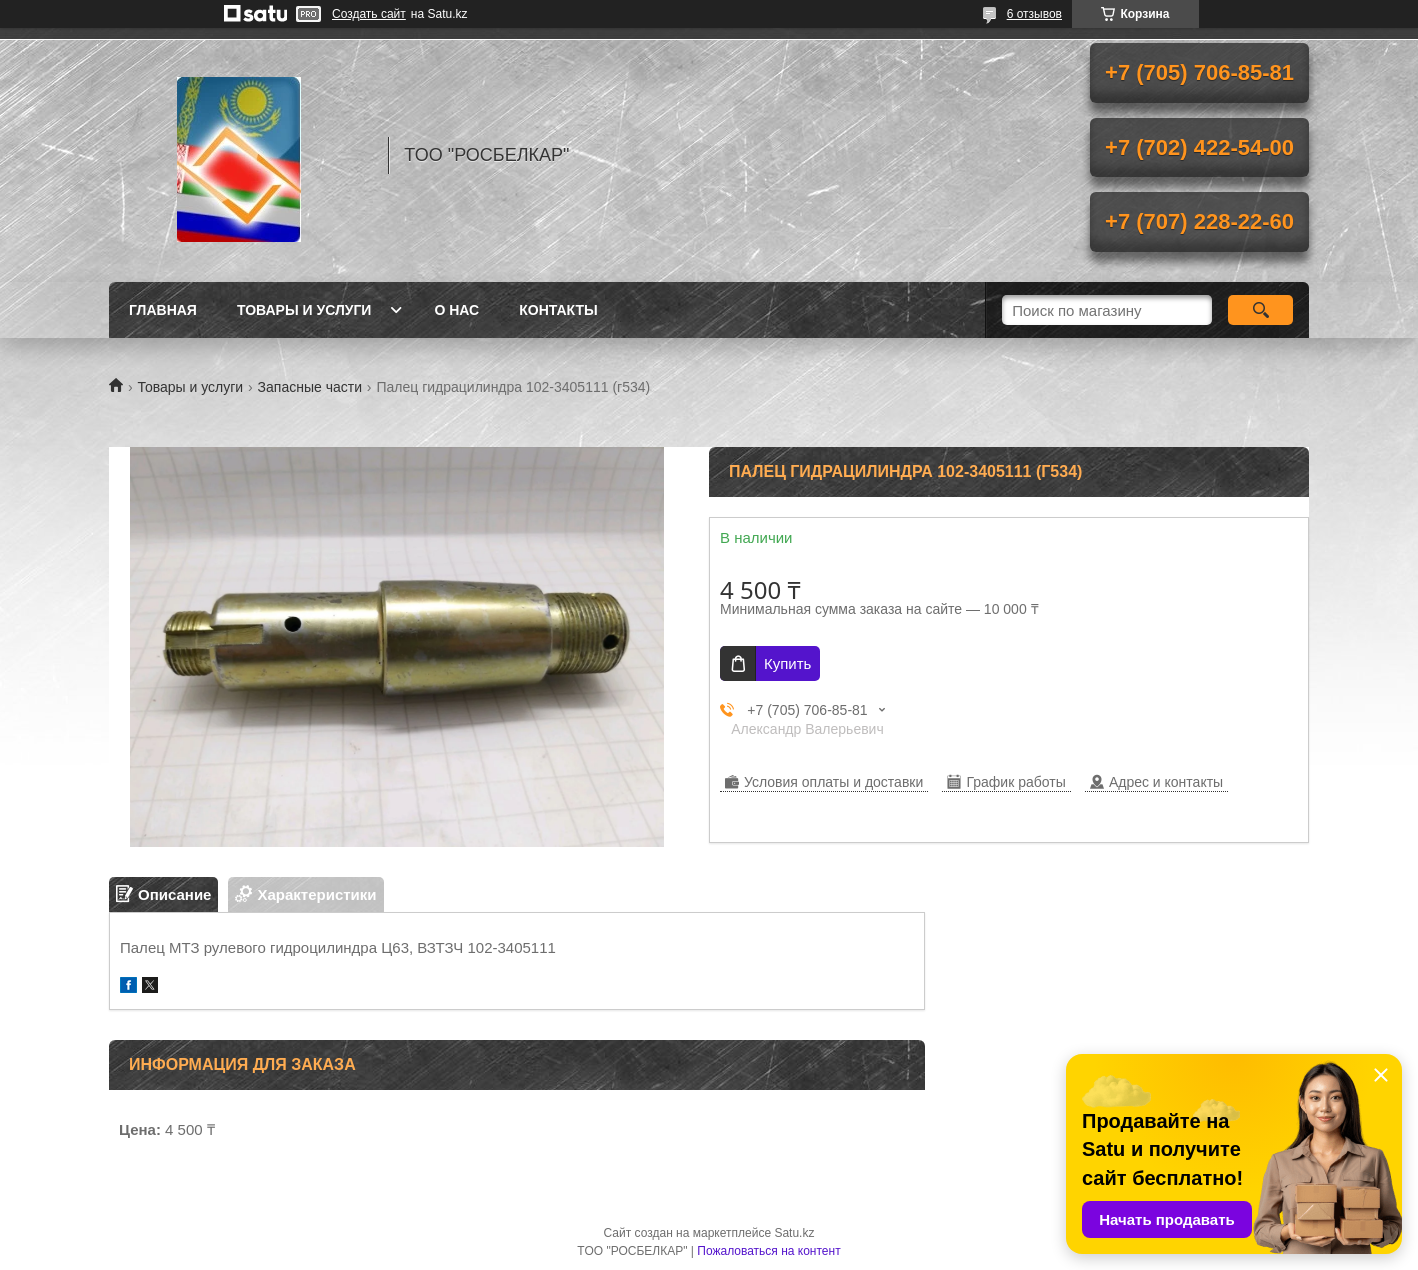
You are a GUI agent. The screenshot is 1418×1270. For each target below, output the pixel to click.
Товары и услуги (304, 310)
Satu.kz (794, 1233)
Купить (787, 663)
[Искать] (1260, 310)
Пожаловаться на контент (768, 1251)
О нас (456, 310)
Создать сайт (369, 14)
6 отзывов (1034, 14)
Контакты (558, 310)
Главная (163, 310)
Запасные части (310, 387)
